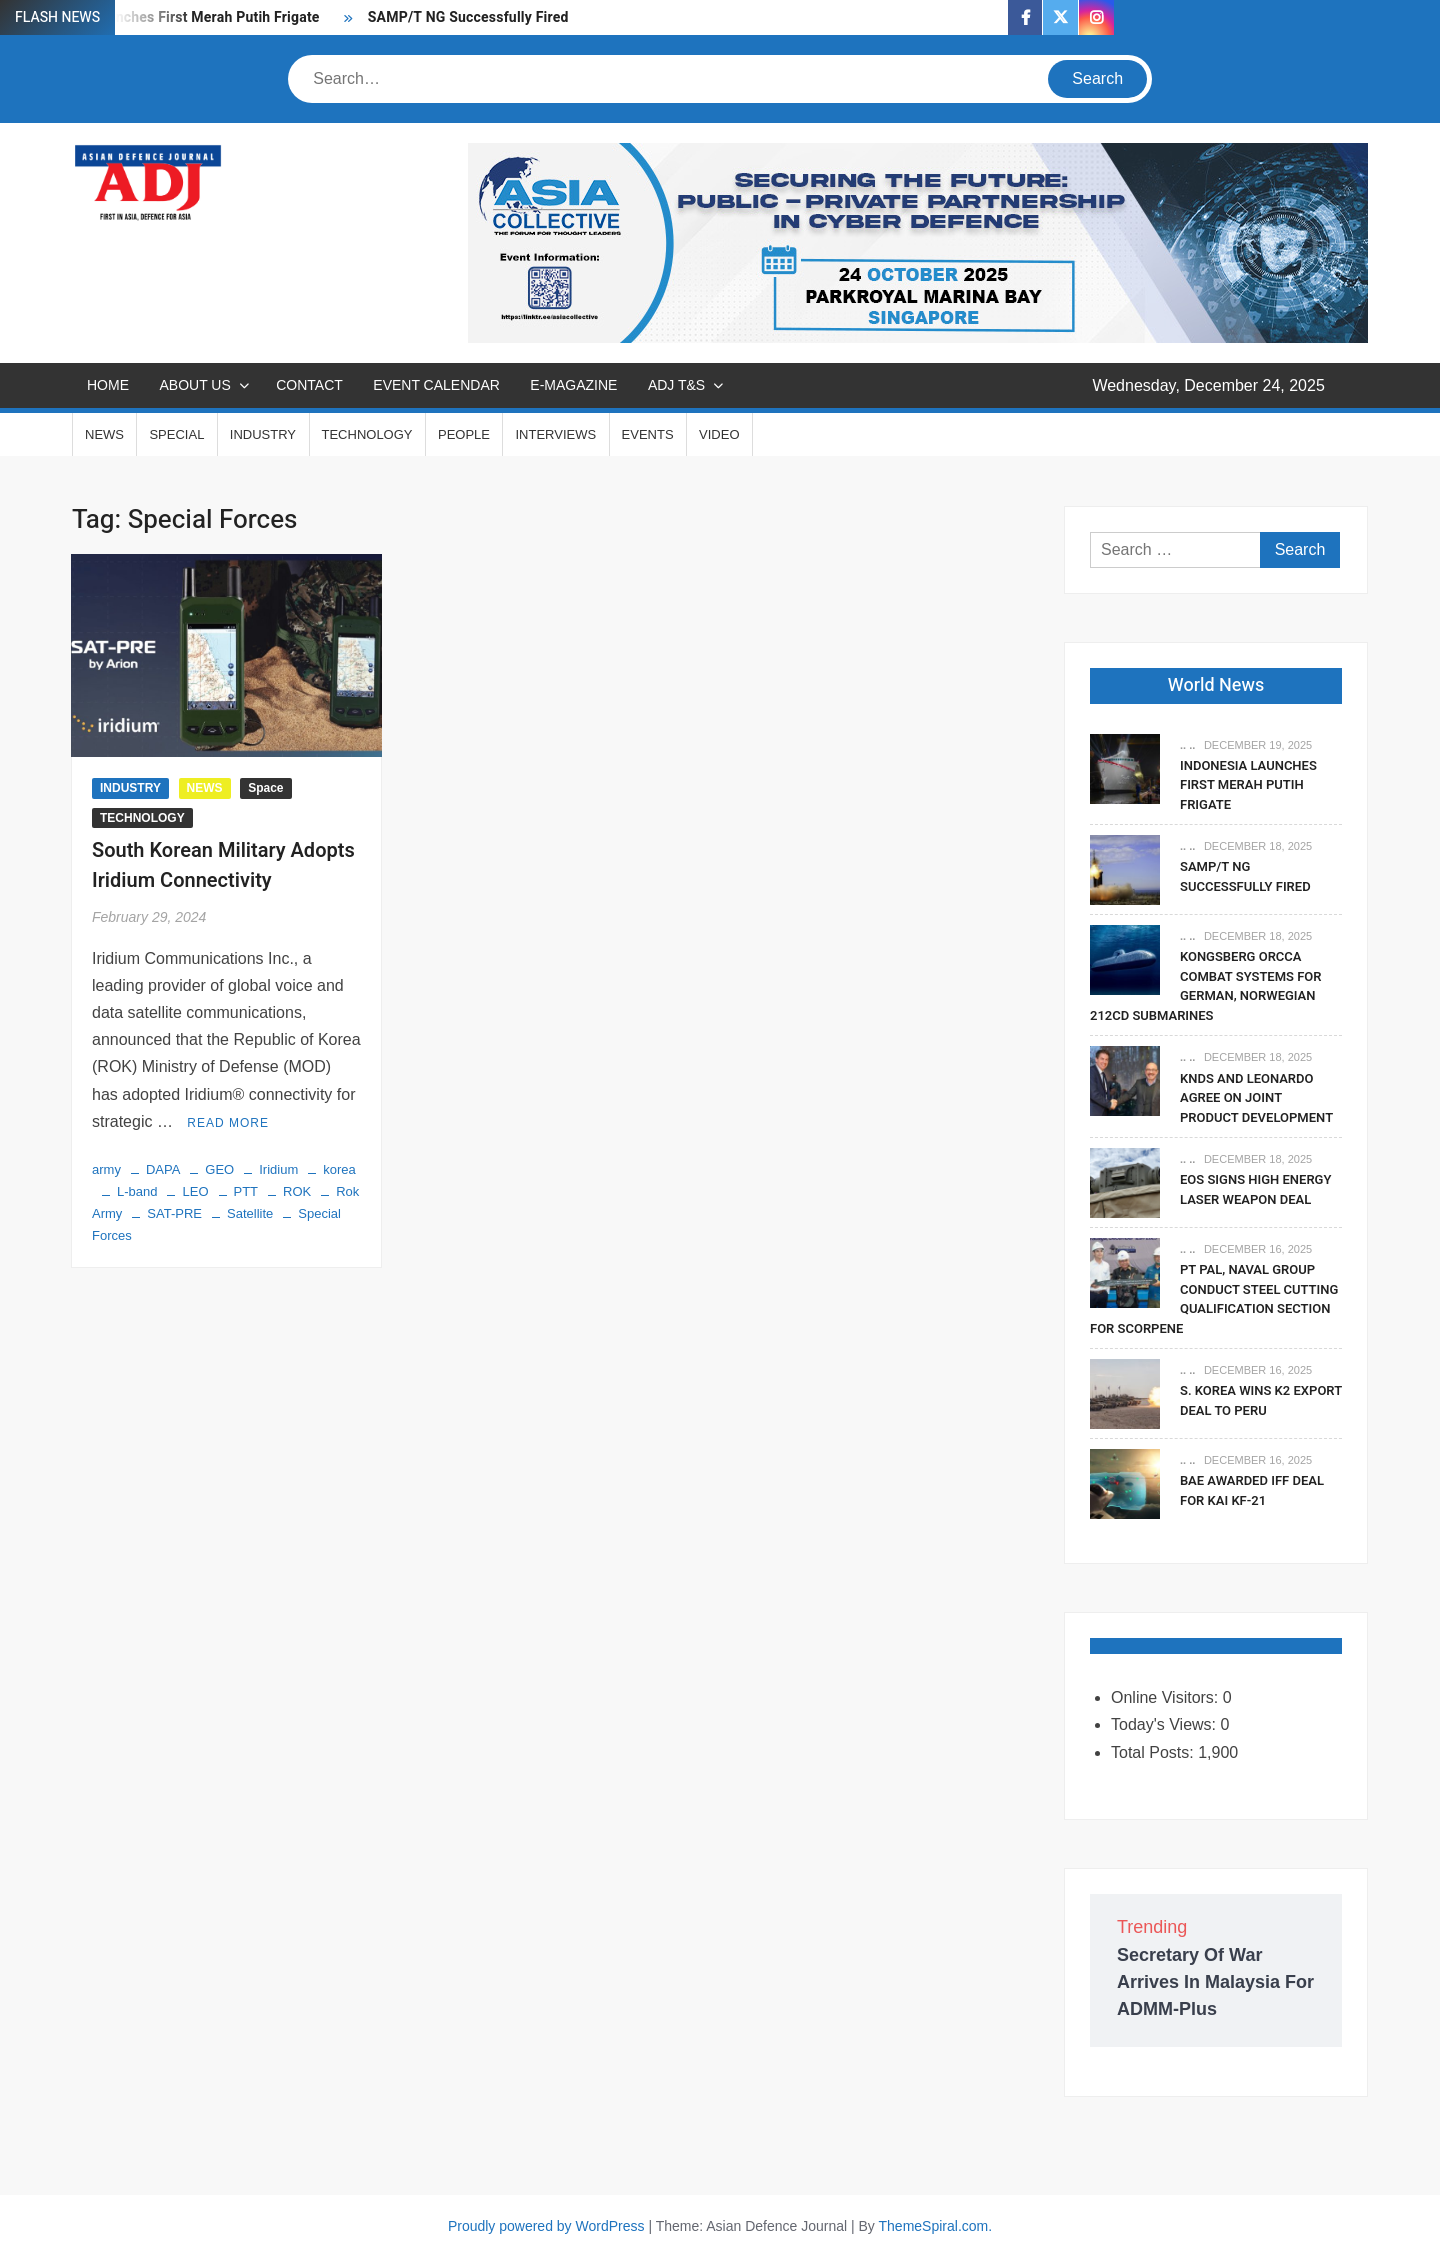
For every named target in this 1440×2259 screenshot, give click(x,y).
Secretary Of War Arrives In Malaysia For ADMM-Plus (1215, 1982)
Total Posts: (1154, 1752)
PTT (246, 1191)
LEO (195, 1191)
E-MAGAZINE (573, 385)
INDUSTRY (263, 434)
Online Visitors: (1167, 1697)
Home (108, 385)
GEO (219, 1169)
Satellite (250, 1213)
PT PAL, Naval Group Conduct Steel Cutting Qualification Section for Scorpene (1214, 1299)
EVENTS (648, 434)
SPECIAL (176, 434)
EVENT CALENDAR (436, 385)
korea (339, 1169)
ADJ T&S (676, 385)
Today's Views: (1165, 1724)
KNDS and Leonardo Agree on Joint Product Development (1256, 1098)
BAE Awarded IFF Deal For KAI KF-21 (1252, 1490)
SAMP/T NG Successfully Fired (468, 17)
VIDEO (719, 434)
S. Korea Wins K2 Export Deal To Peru (1261, 1400)
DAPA (163, 1169)
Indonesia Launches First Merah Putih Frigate (1248, 785)
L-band (137, 1191)
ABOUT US (194, 385)
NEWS (104, 434)
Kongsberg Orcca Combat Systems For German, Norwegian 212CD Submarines (1206, 986)
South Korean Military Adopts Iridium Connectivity (223, 865)
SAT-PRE (174, 1213)
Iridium (278, 1169)
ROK (297, 1191)
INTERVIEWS (555, 434)
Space (265, 788)
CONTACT (309, 385)
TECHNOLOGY (367, 434)
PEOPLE (464, 434)
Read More (228, 1123)
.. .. (1187, 745)
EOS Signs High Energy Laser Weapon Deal (1255, 1189)
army (106, 1169)
